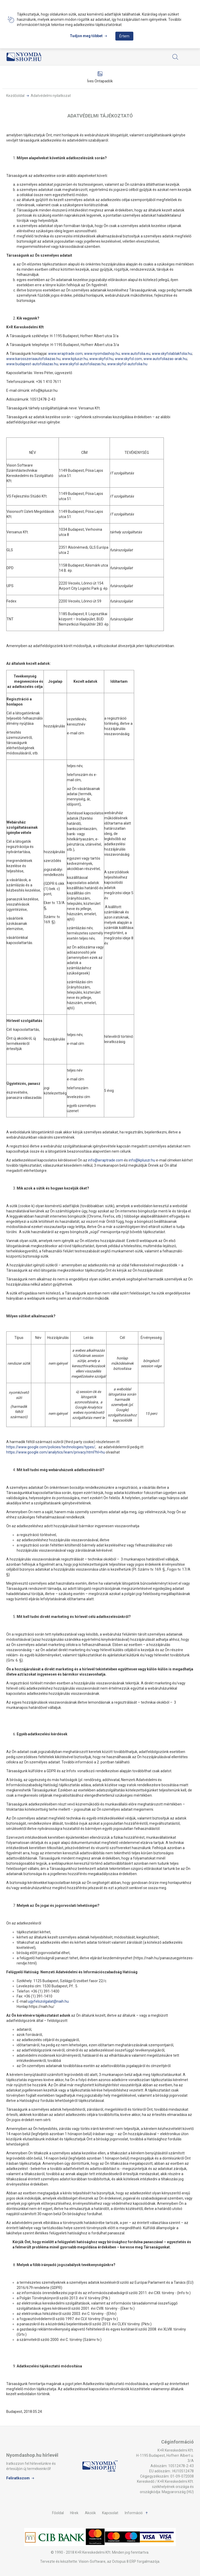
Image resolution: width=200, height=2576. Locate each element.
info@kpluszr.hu (142, 1160)
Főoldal (58, 2513)
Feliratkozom (18, 2478)
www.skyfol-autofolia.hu (127, 364)
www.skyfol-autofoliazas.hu (83, 364)
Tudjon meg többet (86, 36)
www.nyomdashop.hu (102, 353)
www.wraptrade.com (65, 353)
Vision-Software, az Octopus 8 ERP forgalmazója (119, 2561)
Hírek (74, 2513)
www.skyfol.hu (101, 359)
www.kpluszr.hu (75, 359)
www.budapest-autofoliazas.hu (32, 364)
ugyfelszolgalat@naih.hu (48, 2001)
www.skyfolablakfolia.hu (172, 353)
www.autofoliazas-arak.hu (165, 359)
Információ (134, 2513)
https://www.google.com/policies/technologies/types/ (50, 1447)
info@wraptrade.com (105, 1160)
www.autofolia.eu (135, 353)
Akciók (90, 2513)
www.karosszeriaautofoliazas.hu (33, 359)
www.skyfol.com (128, 359)
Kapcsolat (110, 2513)
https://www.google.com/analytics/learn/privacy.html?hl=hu (55, 1452)
